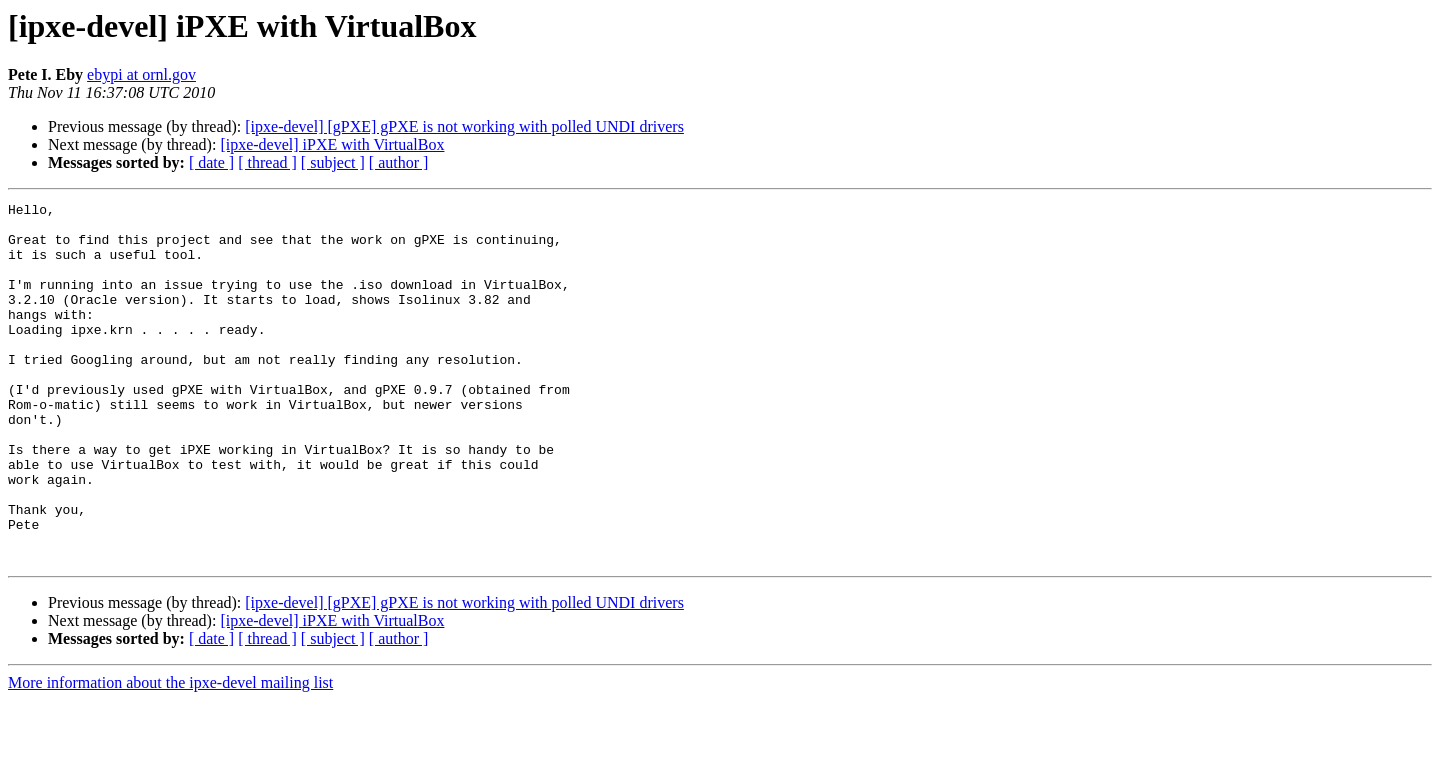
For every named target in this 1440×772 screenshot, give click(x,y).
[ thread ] (267, 162)
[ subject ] (333, 162)
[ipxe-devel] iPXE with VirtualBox (332, 144)
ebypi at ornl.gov (141, 74)
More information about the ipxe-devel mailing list (170, 754)
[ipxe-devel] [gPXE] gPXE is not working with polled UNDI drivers (464, 126)
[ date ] (211, 162)
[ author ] (399, 162)
